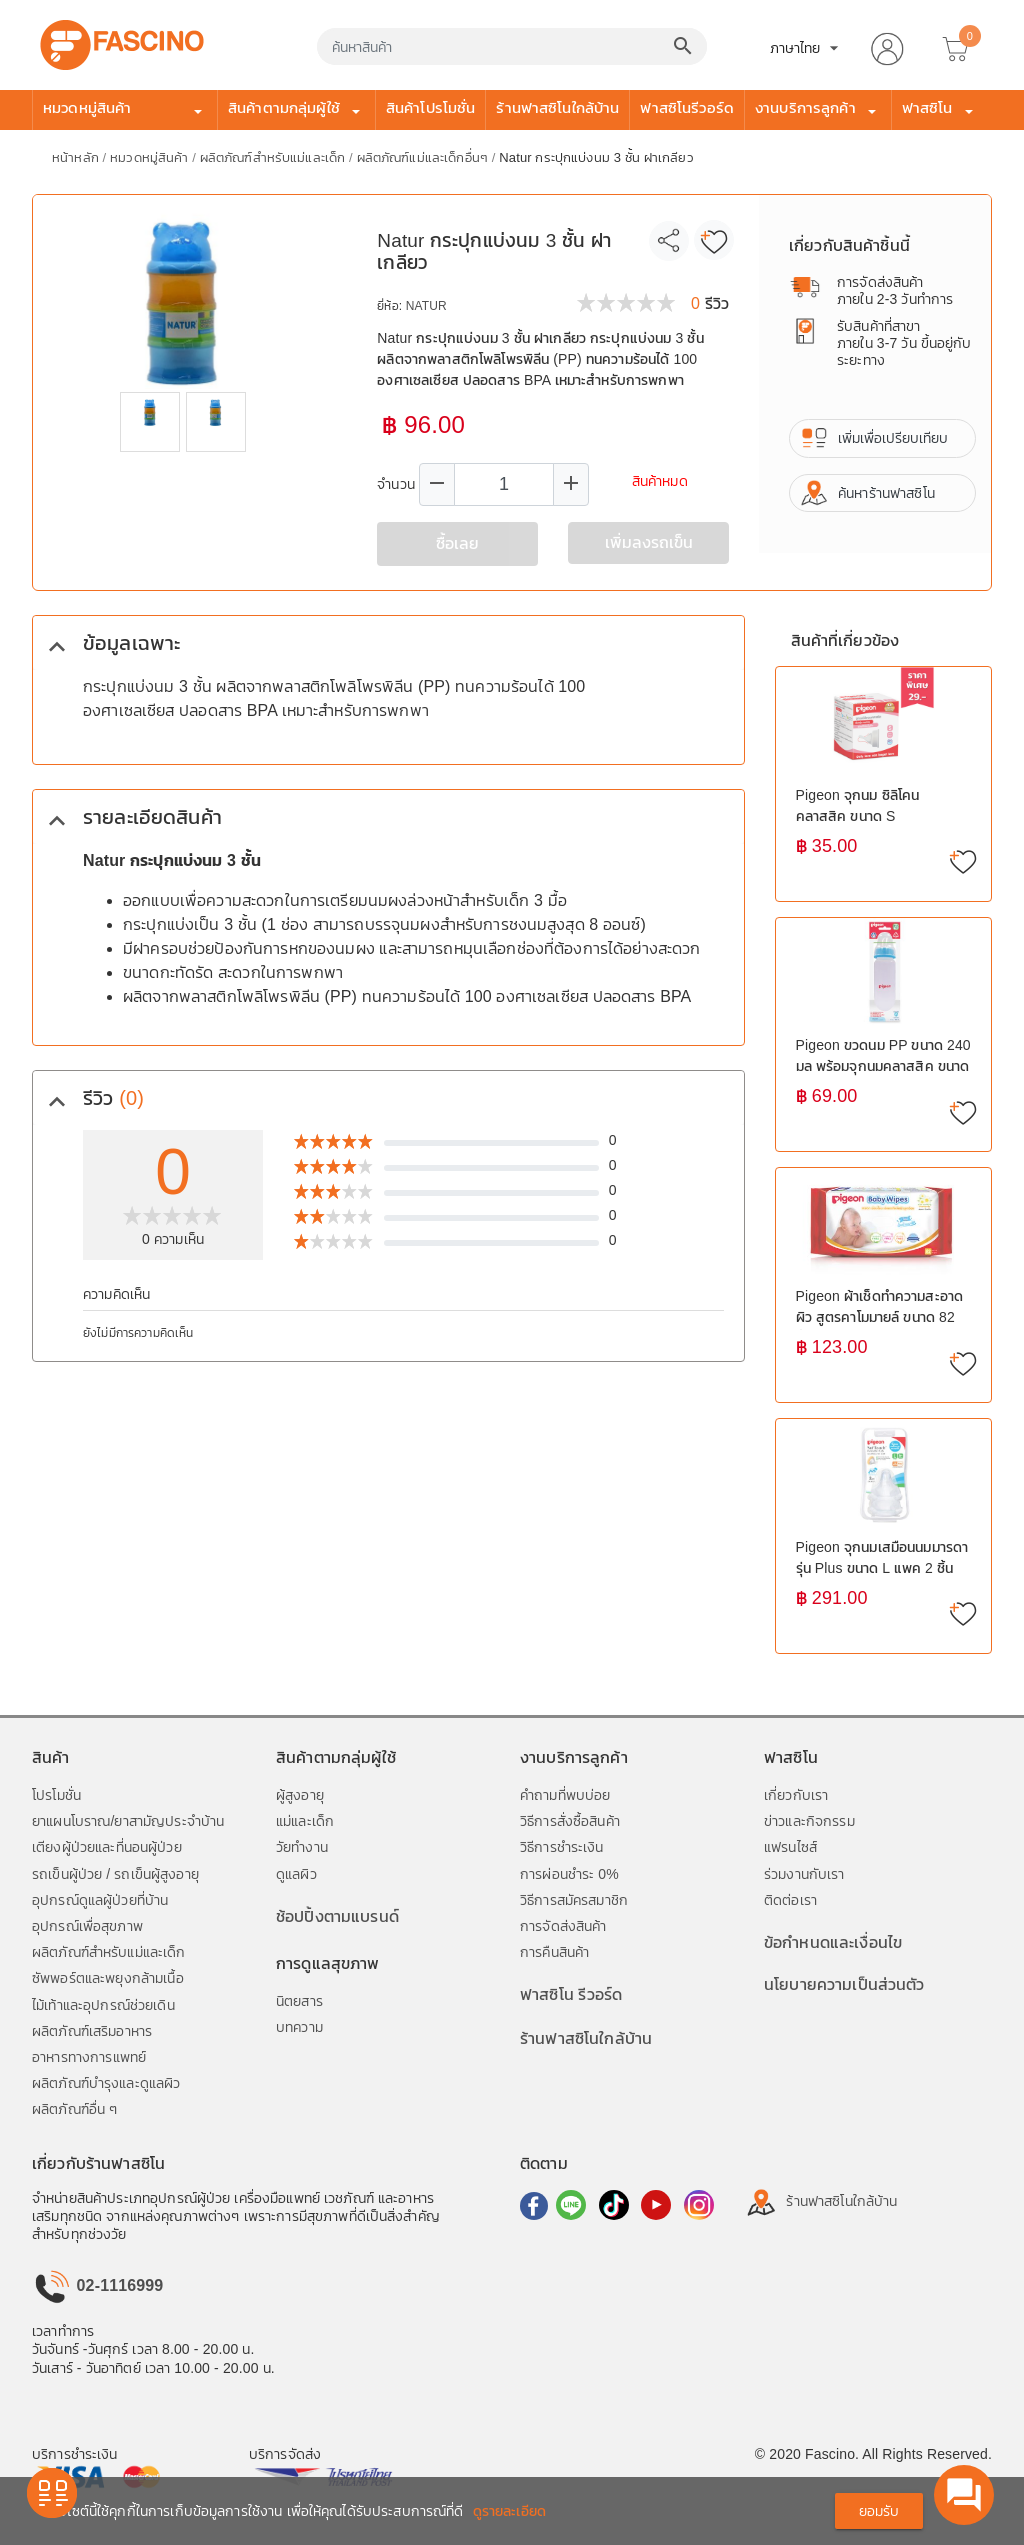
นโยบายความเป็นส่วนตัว (844, 1984)
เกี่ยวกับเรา (796, 1795)
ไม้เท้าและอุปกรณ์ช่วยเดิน (103, 2005)
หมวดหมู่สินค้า (151, 157)
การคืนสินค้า (554, 1952)
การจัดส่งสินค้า (563, 1926)
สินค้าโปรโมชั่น (431, 107)
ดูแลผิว (296, 1874)
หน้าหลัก (77, 157)
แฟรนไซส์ (790, 1847)
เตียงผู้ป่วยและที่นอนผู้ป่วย (107, 1847)
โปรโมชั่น (56, 1795)
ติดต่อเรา (790, 1900)
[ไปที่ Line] (570, 2204)
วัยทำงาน (302, 1847)
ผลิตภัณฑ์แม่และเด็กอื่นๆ (424, 157)
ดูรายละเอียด (509, 2511)
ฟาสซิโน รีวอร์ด (571, 1994)
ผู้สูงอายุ (300, 1795)
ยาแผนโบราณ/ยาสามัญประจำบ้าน (128, 1821)
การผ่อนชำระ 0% (569, 1874)
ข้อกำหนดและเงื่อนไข (833, 1942)
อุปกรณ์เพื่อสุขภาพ (87, 1926)
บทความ (299, 2027)
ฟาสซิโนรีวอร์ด (687, 107)
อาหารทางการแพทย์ (89, 2057)
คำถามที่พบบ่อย (565, 1795)
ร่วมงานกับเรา (804, 1874)
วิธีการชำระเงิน (562, 1847)
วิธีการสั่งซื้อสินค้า (570, 1821)
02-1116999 (97, 2285)
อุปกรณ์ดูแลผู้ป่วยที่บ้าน (100, 1900)
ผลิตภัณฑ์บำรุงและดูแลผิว (106, 2083)
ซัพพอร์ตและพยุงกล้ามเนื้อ (108, 1978)
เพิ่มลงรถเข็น (649, 542)
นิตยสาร (299, 2001)
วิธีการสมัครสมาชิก (574, 1900)
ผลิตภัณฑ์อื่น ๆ (74, 2109)
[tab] (388, 643)
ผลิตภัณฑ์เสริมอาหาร (92, 2031)
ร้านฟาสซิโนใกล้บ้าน (557, 107)
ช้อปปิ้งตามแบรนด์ (337, 1916)
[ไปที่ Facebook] (534, 2204)
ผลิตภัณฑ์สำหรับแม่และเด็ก (274, 157)
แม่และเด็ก (305, 1821)
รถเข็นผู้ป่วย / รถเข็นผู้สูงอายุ (115, 1874)
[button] (887, 45)
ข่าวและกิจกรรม (809, 1821)
